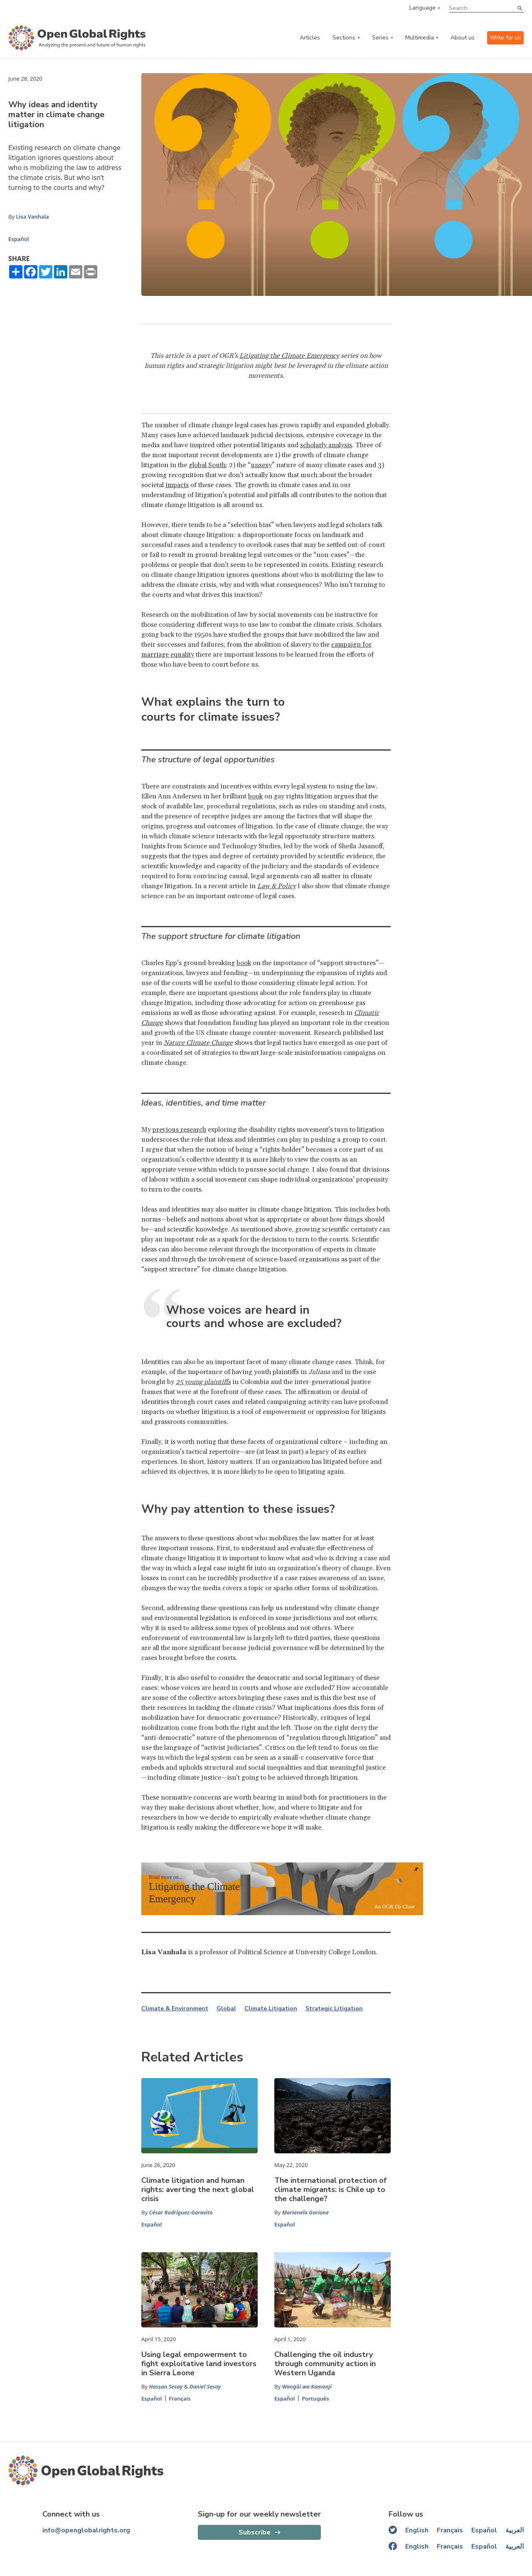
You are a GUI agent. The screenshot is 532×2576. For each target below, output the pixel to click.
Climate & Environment (174, 2009)
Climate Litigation (270, 2009)
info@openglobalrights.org (86, 2530)
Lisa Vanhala (32, 216)
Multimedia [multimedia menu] (419, 38)
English (417, 2530)
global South (207, 465)
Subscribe (255, 2532)
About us (463, 38)
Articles (310, 38)
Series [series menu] (380, 38)
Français (180, 2398)
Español (18, 239)
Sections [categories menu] (343, 38)
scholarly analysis (326, 445)
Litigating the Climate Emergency (289, 356)
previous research (179, 1129)
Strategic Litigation (334, 2009)
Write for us (505, 38)
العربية (514, 2530)
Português (315, 2398)
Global (226, 2009)
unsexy (261, 465)
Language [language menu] (422, 8)
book (255, 796)
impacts (177, 485)
